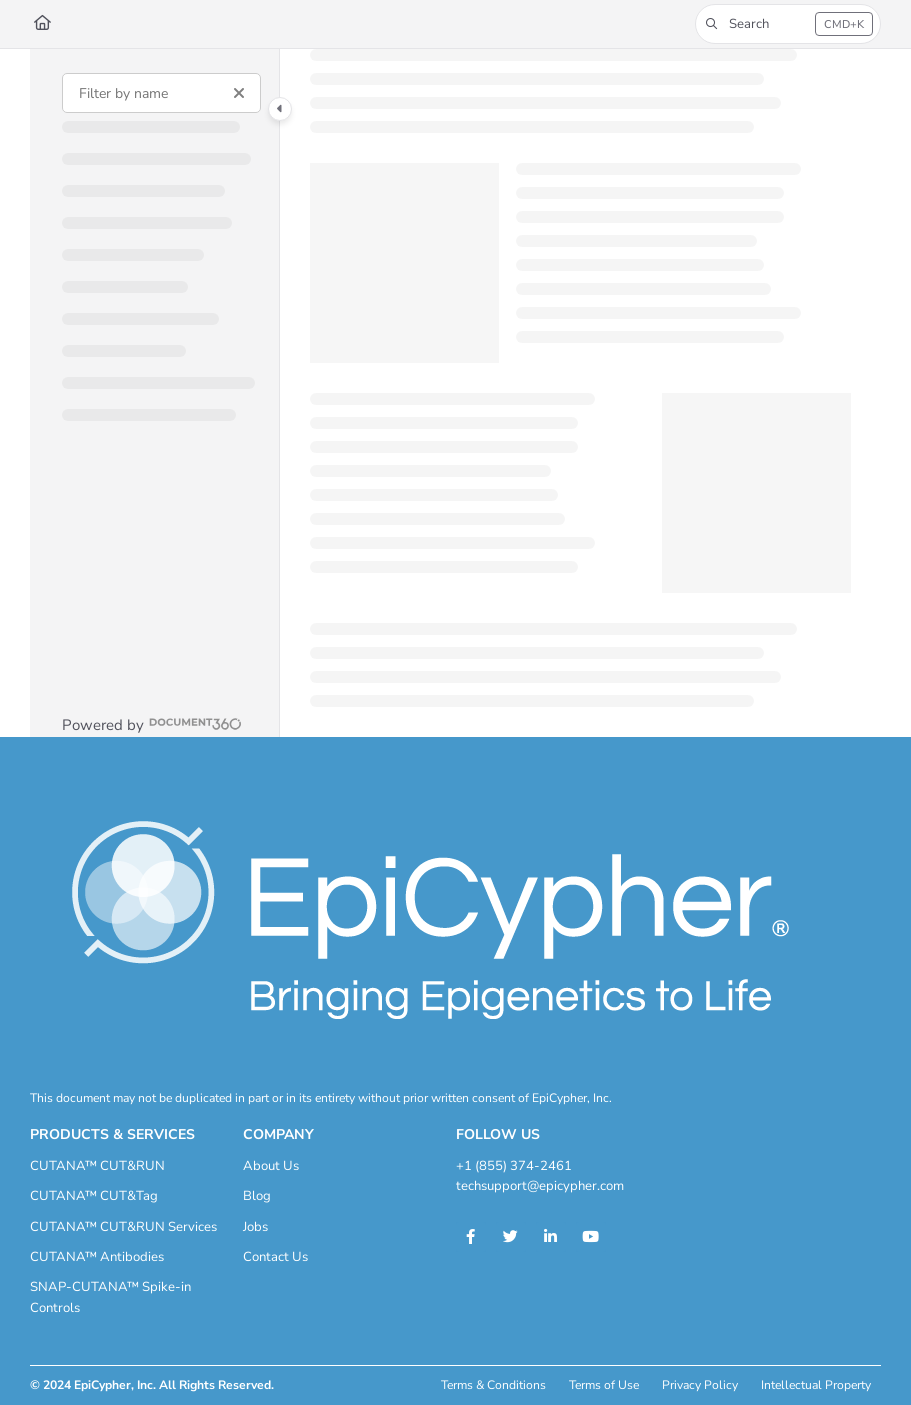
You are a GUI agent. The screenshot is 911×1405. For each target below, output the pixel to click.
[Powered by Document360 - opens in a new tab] (152, 724)
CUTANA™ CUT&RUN (97, 1166)
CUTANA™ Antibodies (97, 1257)
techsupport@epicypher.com (540, 1186)
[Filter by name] (161, 93)
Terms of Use (604, 1385)
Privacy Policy (700, 1385)
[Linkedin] (551, 1237)
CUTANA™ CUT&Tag (94, 1196)
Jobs (255, 1227)
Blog (257, 1196)
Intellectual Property (816, 1385)
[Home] (42, 23)
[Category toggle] (280, 109)
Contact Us (275, 1257)
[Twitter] (511, 1237)
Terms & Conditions (493, 1385)
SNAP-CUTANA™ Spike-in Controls (110, 1297)
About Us (271, 1166)
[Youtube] (591, 1237)
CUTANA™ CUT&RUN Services (123, 1227)
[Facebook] (471, 1237)
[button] (788, 24)
